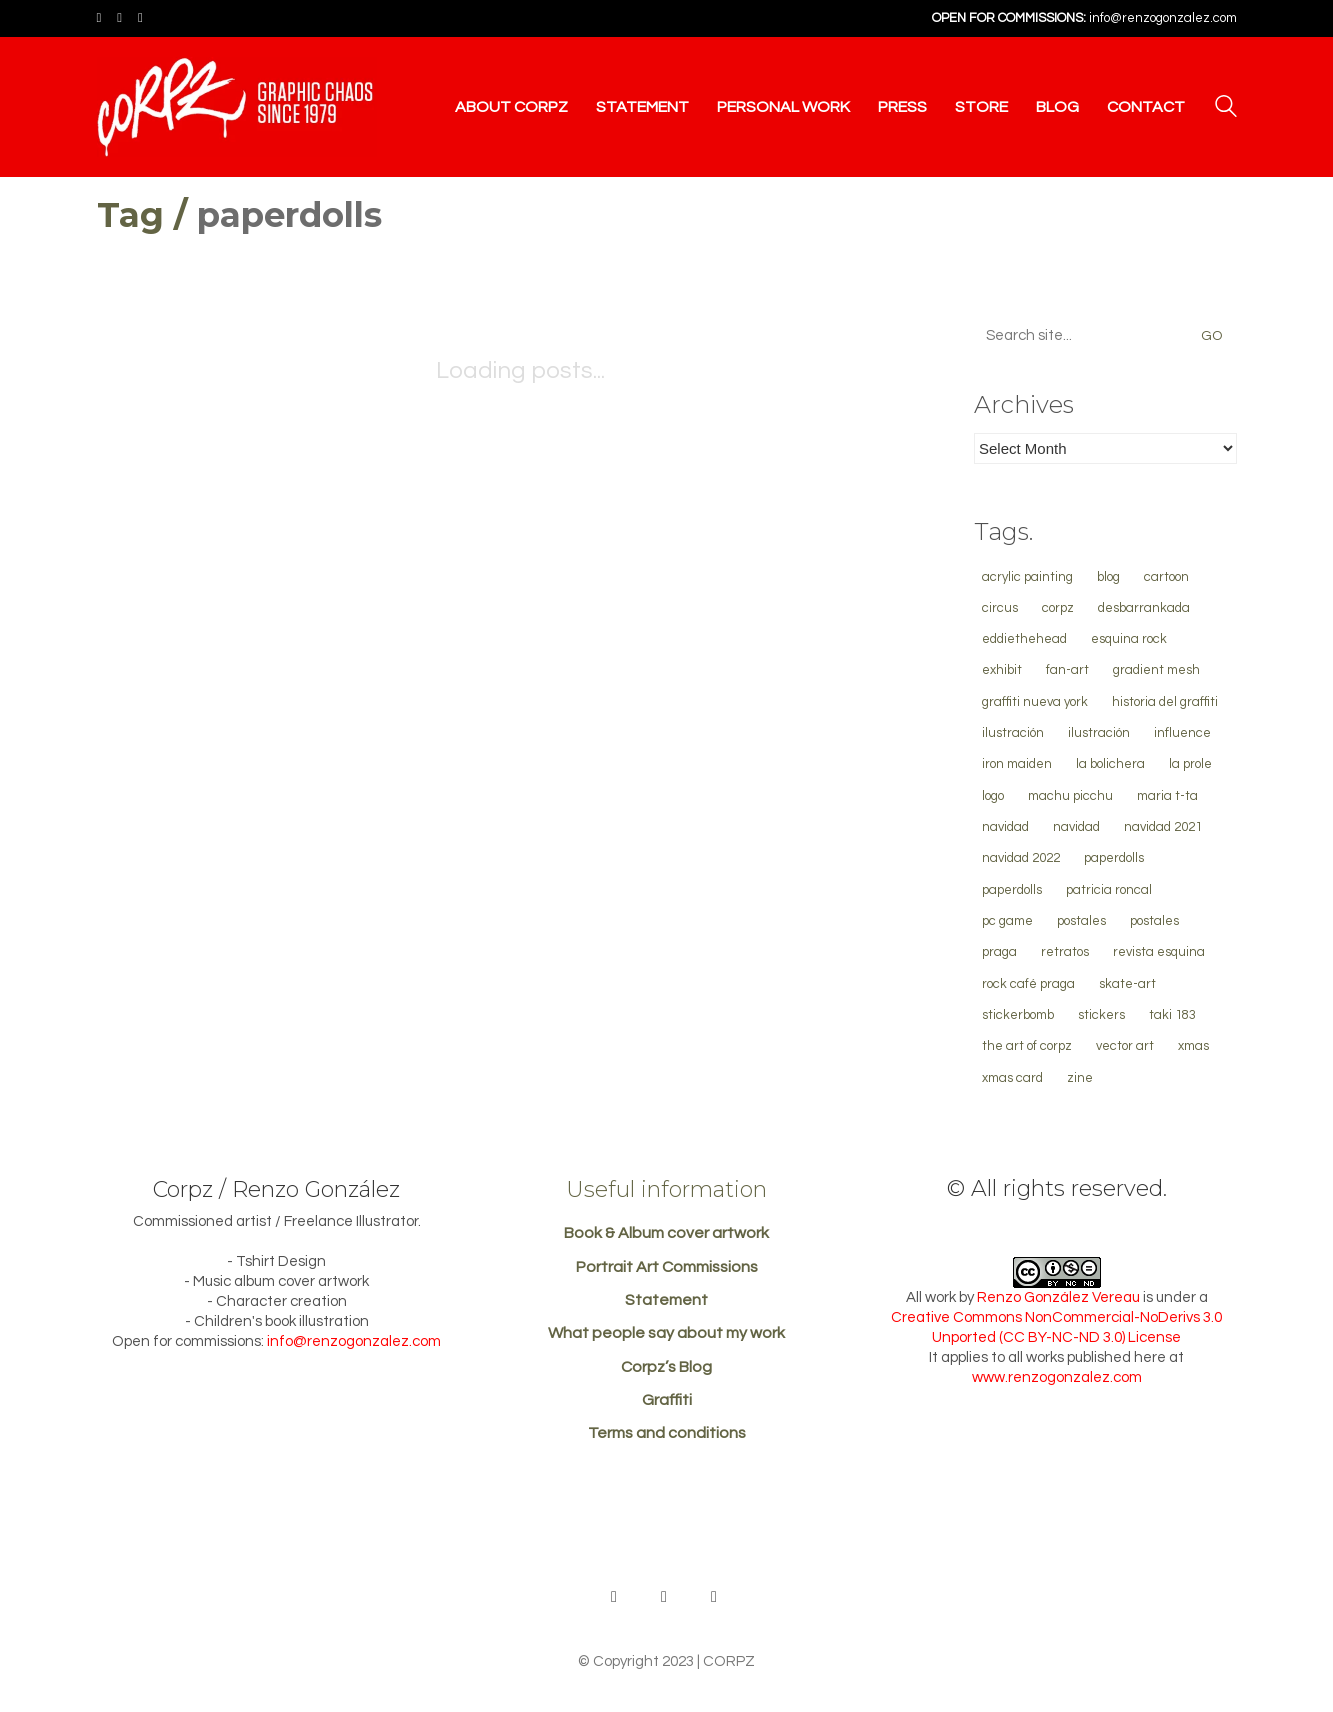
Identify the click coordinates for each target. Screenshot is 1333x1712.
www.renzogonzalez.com (1057, 1377)
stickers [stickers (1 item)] (1101, 1015)
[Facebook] (664, 1597)
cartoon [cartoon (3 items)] (1166, 577)
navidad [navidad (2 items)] (1076, 827)
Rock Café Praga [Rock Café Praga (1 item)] (1028, 984)
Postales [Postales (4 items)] (1081, 921)
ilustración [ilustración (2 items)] (1099, 733)
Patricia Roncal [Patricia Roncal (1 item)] (1109, 890)
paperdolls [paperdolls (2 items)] (1114, 858)
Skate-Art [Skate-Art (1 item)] (1127, 984)
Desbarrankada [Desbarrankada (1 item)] (1144, 608)
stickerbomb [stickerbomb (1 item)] (1018, 1015)
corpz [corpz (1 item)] (1058, 608)
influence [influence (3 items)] (1182, 733)
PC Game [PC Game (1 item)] (1007, 921)
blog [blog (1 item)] (1108, 577)
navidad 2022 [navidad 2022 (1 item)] (1021, 858)
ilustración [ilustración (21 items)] (1013, 733)
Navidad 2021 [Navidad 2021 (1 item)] (1163, 827)
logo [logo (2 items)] (993, 796)
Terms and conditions (667, 1433)
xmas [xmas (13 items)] (1193, 1046)
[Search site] (1226, 109)
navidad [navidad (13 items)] (1005, 827)
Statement (666, 1300)
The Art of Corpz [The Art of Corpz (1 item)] (1027, 1046)
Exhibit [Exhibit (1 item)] (1002, 670)
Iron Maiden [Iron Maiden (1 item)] (1017, 764)
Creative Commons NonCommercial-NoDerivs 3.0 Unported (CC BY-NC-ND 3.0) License (1056, 1327)
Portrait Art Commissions (667, 1267)
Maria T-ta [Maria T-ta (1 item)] (1167, 796)
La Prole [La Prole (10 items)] (1190, 764)
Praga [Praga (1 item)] (999, 952)
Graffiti (667, 1400)
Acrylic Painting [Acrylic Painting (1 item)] (1027, 577)
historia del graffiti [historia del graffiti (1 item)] (1165, 702)
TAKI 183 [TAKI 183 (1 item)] (1172, 1015)
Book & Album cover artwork (666, 1233)
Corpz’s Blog (666, 1367)
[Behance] (614, 1597)
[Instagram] (714, 1597)
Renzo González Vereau (1058, 1297)
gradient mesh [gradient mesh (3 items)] (1156, 670)
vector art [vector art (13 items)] (1125, 1046)
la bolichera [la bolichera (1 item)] (1110, 764)
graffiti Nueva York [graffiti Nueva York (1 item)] (1035, 702)
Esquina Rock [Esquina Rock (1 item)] (1129, 639)
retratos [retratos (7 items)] (1065, 952)
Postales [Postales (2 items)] (1154, 921)
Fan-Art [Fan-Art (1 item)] (1067, 670)
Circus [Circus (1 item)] (1000, 608)
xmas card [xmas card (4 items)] (1012, 1078)
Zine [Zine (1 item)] (1080, 1078)
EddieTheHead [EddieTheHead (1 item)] (1024, 639)
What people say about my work (666, 1333)
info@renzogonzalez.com (1163, 18)
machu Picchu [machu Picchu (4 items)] (1070, 796)
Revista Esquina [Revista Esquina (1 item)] (1159, 952)
